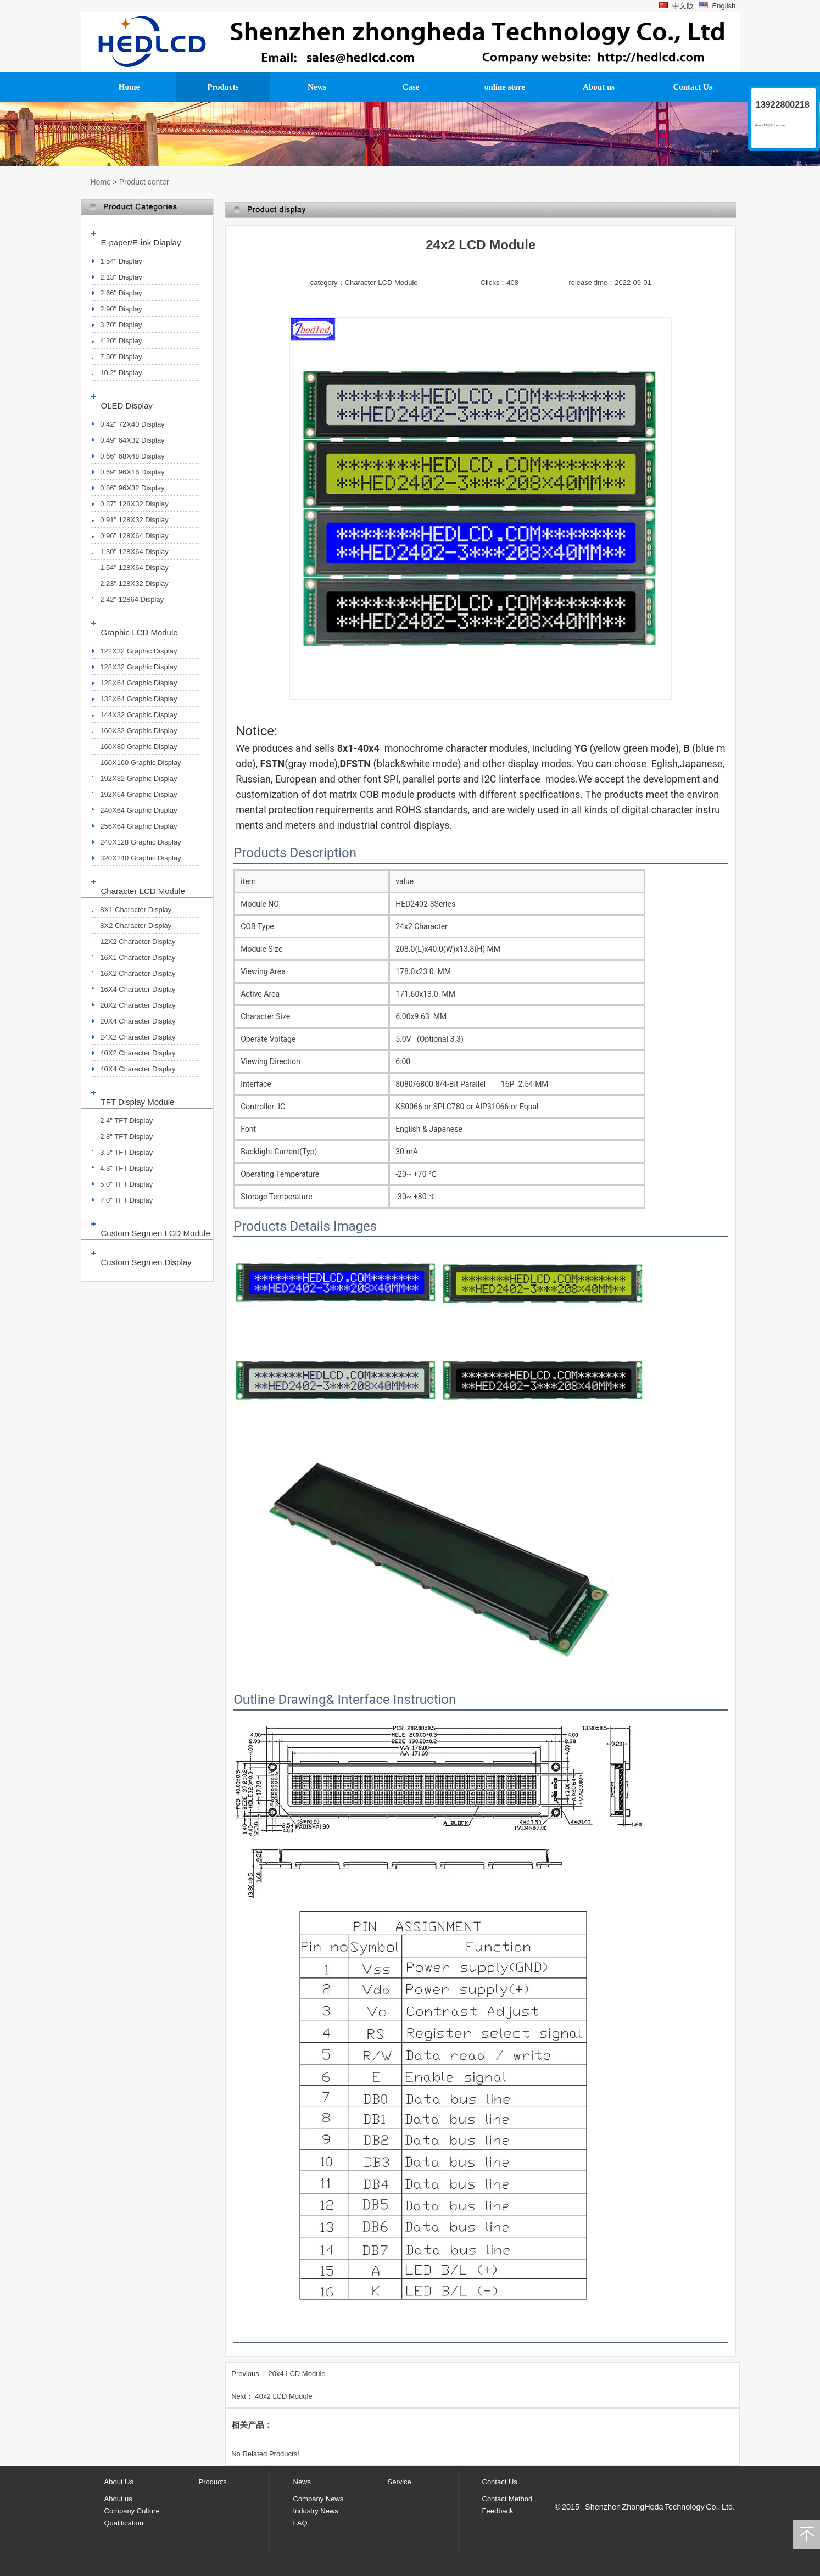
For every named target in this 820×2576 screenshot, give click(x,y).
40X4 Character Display (137, 1069)
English (717, 6)
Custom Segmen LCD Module (155, 1233)
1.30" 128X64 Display (134, 551)
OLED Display (127, 405)
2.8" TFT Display (126, 1136)
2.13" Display (121, 277)
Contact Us (499, 2482)
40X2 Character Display (137, 1053)
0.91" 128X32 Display (134, 520)
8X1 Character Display (135, 910)
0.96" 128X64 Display (134, 536)
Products (213, 2482)
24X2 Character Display (137, 1037)
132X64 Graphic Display (138, 699)
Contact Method (507, 2499)
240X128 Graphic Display (140, 842)
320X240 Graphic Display (140, 858)
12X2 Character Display (137, 941)
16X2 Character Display (137, 973)
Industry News (315, 2511)
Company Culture (132, 2511)
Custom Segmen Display (146, 1262)
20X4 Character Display (137, 1021)
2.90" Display (121, 309)
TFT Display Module (138, 1102)
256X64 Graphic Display (138, 826)
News (302, 2482)
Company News (318, 2499)
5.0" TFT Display (126, 1184)
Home (101, 181)
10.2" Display (121, 372)
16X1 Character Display (137, 957)
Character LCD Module (143, 891)
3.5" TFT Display (126, 1152)
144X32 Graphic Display (138, 715)
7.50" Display (121, 357)
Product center (144, 181)
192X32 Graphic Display (138, 778)
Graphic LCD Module (139, 632)
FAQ (300, 2523)
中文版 (676, 6)
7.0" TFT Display (126, 1200)
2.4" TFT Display (126, 1120)
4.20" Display (121, 341)
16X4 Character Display (137, 989)
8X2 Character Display (135, 925)
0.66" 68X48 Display (132, 456)
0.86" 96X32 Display (132, 488)
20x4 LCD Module (296, 2374)
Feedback (498, 2511)
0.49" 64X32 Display (132, 440)
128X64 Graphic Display (138, 683)
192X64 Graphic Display (138, 794)
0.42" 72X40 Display (132, 424)
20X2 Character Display (137, 1005)
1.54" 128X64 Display (134, 567)
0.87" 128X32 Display (134, 504)
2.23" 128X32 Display (134, 583)
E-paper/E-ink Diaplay (141, 242)
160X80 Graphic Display (138, 746)
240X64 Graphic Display (138, 810)
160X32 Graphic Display (138, 731)
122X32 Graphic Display (138, 651)
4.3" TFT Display (126, 1168)
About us (118, 2499)
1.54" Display (121, 261)
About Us (118, 2482)
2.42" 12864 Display (132, 599)
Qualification (124, 2523)
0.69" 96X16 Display (132, 472)
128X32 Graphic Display (138, 667)
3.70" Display (121, 325)
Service (399, 2482)
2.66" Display (121, 293)
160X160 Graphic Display (140, 762)
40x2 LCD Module (284, 2396)
